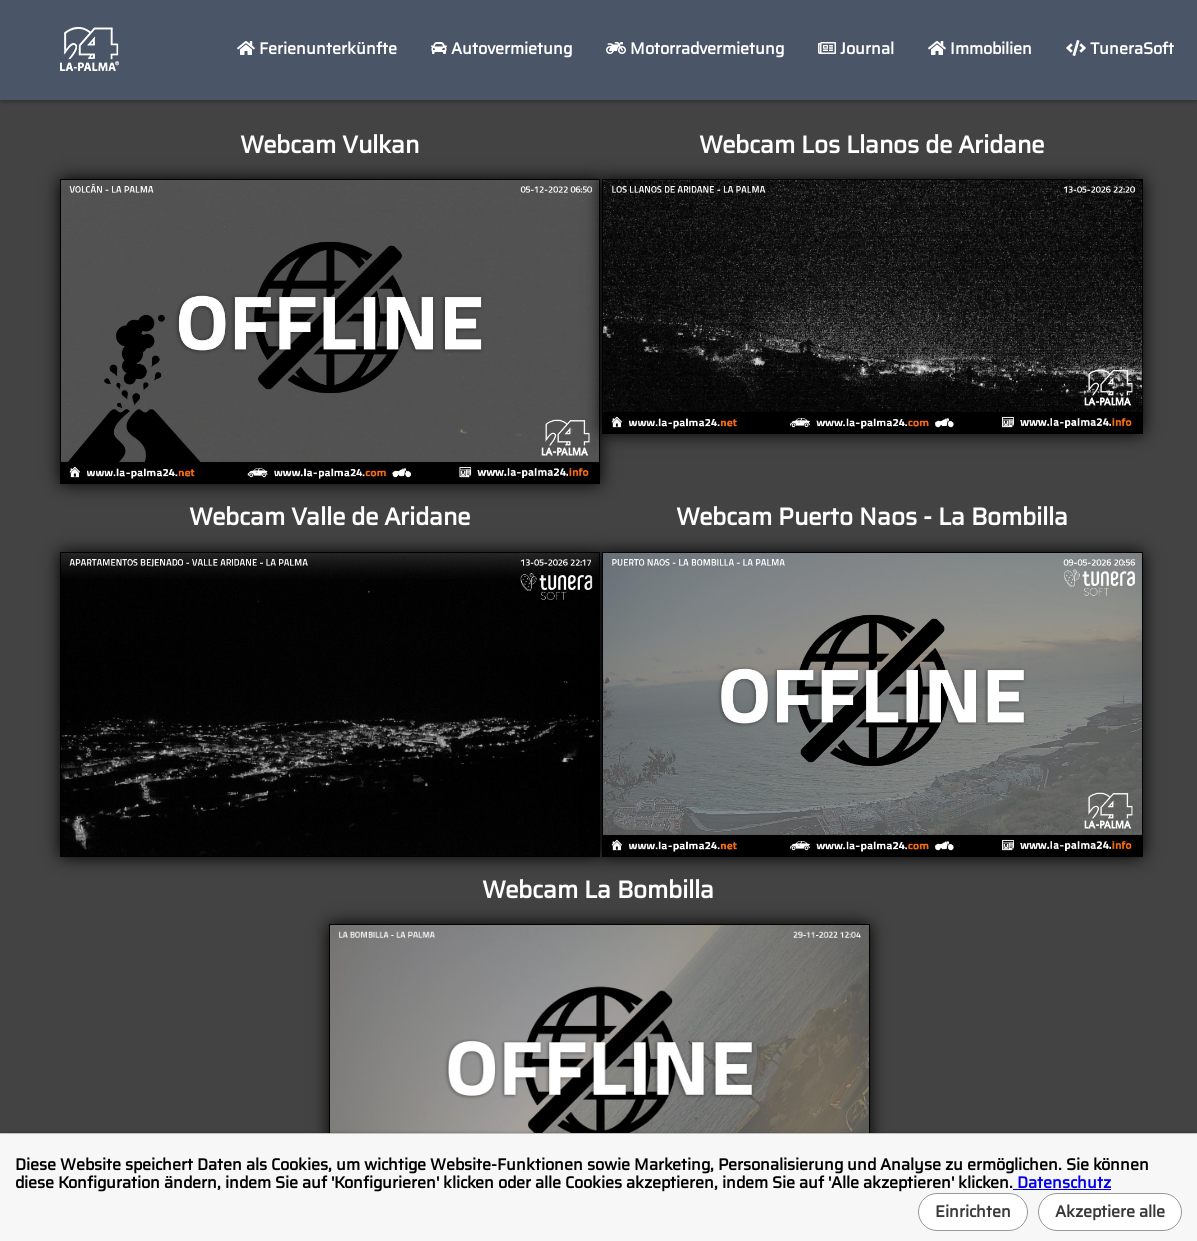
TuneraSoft (1120, 48)
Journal (856, 48)
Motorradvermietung (695, 48)
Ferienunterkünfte (317, 48)
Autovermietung (501, 48)
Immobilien (980, 48)
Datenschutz (1062, 1182)
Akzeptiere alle (1110, 1211)
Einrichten (973, 1211)
